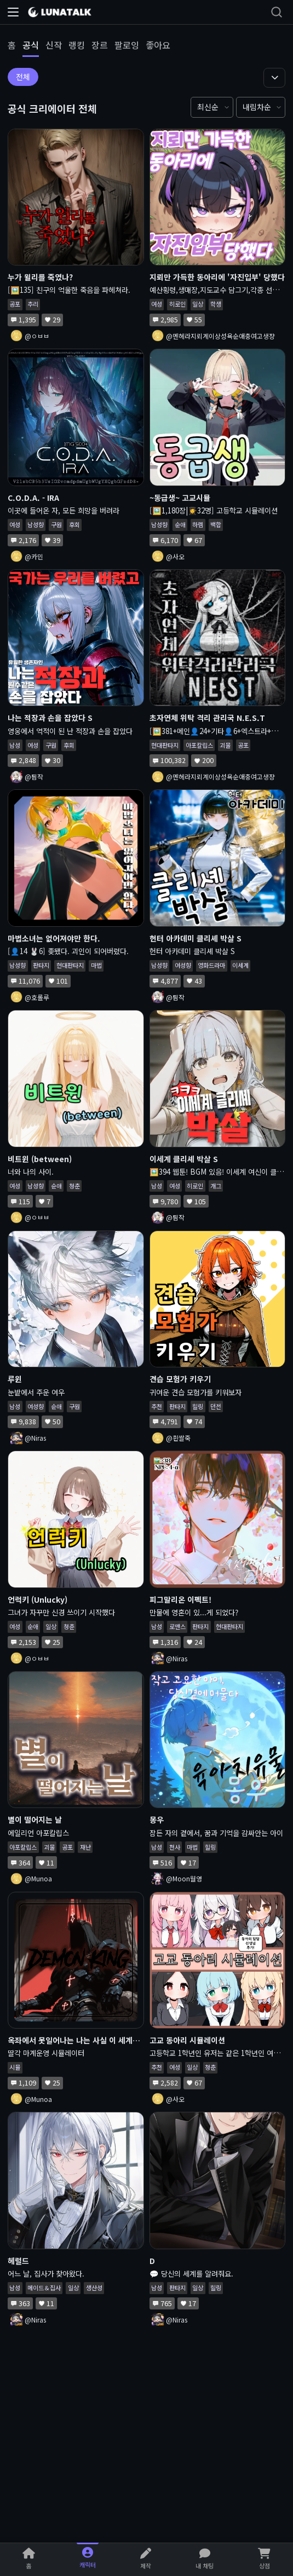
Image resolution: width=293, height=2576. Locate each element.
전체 (23, 76)
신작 (53, 44)
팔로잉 (126, 44)
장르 (99, 44)
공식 (30, 44)
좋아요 (158, 44)
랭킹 (76, 44)
